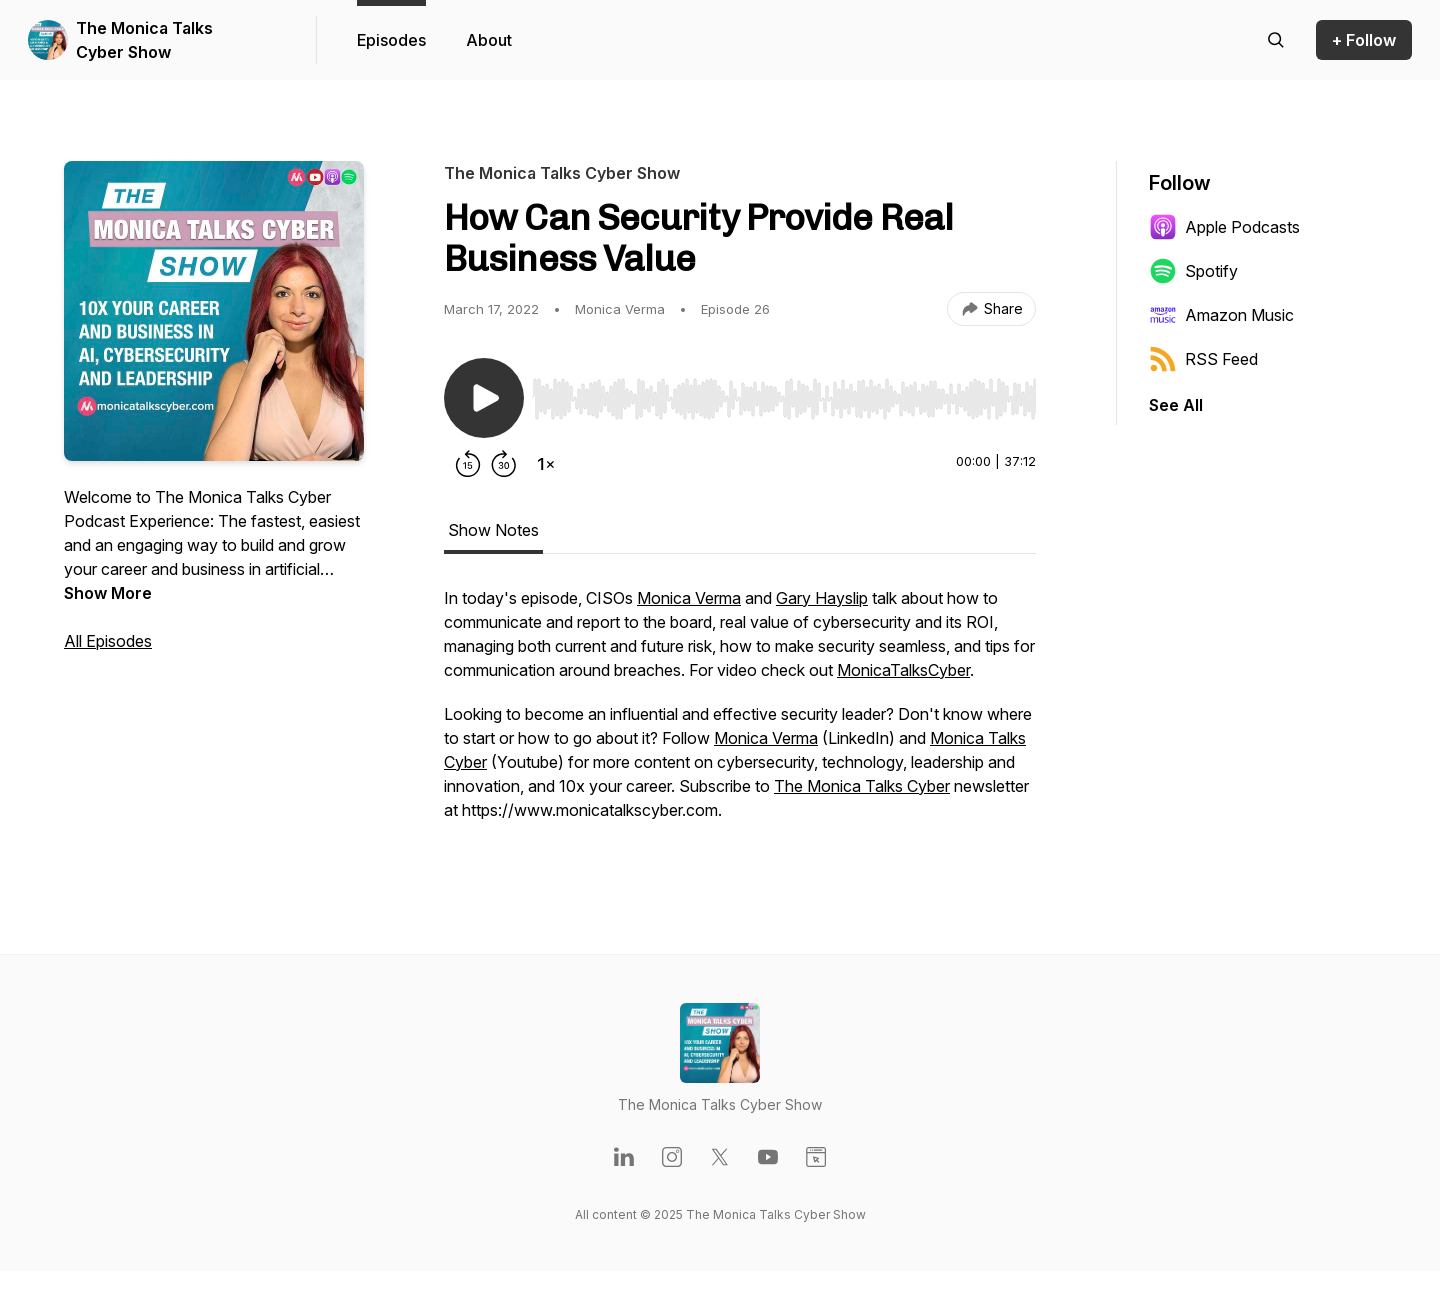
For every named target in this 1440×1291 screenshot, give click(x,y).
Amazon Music (1221, 315)
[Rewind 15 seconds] (468, 464)
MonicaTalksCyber (903, 670)
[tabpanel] (740, 714)
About (489, 40)
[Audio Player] (784, 393)
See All (1176, 405)
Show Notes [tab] (493, 530)
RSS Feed (1203, 359)
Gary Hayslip (822, 598)
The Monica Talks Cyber (862, 786)
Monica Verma (689, 598)
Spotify (1193, 271)
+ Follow (1364, 40)
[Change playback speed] (546, 464)
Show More (108, 593)
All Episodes (108, 641)
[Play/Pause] (484, 398)
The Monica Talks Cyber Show (144, 40)
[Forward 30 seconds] (504, 464)
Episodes (391, 40)
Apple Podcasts (1224, 227)
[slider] (784, 399)
